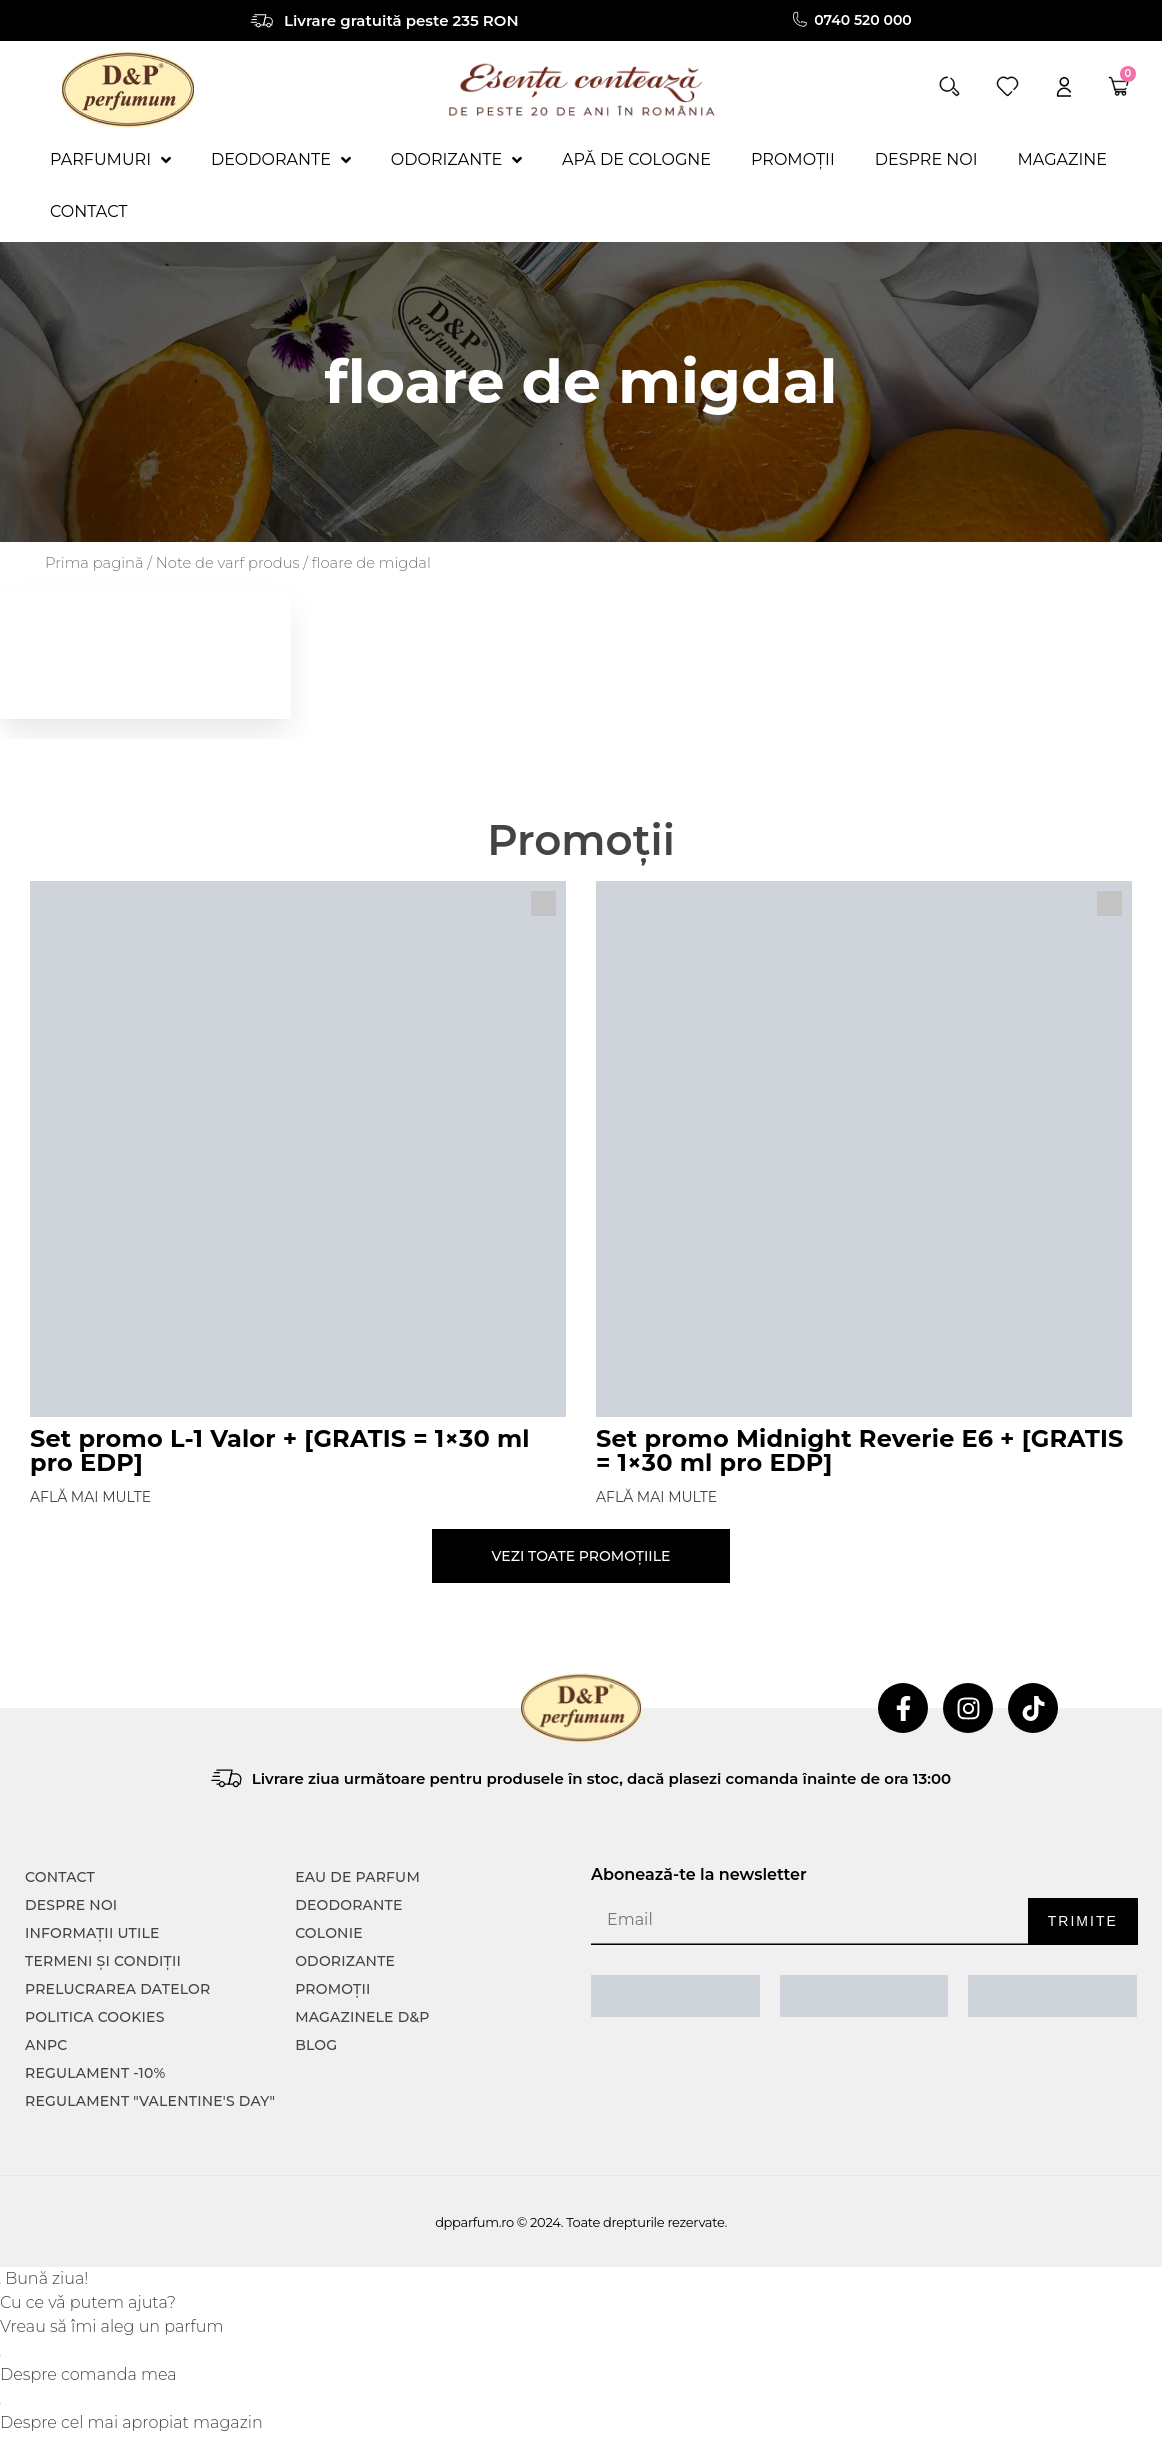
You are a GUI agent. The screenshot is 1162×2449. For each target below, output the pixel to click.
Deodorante (348, 1905)
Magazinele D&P (362, 2017)
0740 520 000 (864, 20)
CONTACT (60, 1877)
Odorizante (345, 1961)
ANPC (46, 2045)
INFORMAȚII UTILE (92, 1933)
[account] (1064, 86)
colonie (329, 1933)
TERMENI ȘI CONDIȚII (103, 1961)
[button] (949, 86)
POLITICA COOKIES (95, 2017)
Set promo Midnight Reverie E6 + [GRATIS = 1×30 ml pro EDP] (860, 1450)
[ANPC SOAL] (864, 1996)
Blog (316, 2045)
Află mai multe (90, 1497)
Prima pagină (94, 563)
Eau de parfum (357, 1877)
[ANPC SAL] (675, 1996)
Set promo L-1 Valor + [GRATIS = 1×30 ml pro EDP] (280, 1450)
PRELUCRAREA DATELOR (117, 1989)
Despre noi (71, 1905)
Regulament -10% (95, 2073)
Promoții (332, 1989)
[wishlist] (1007, 86)
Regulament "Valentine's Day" (150, 2101)
